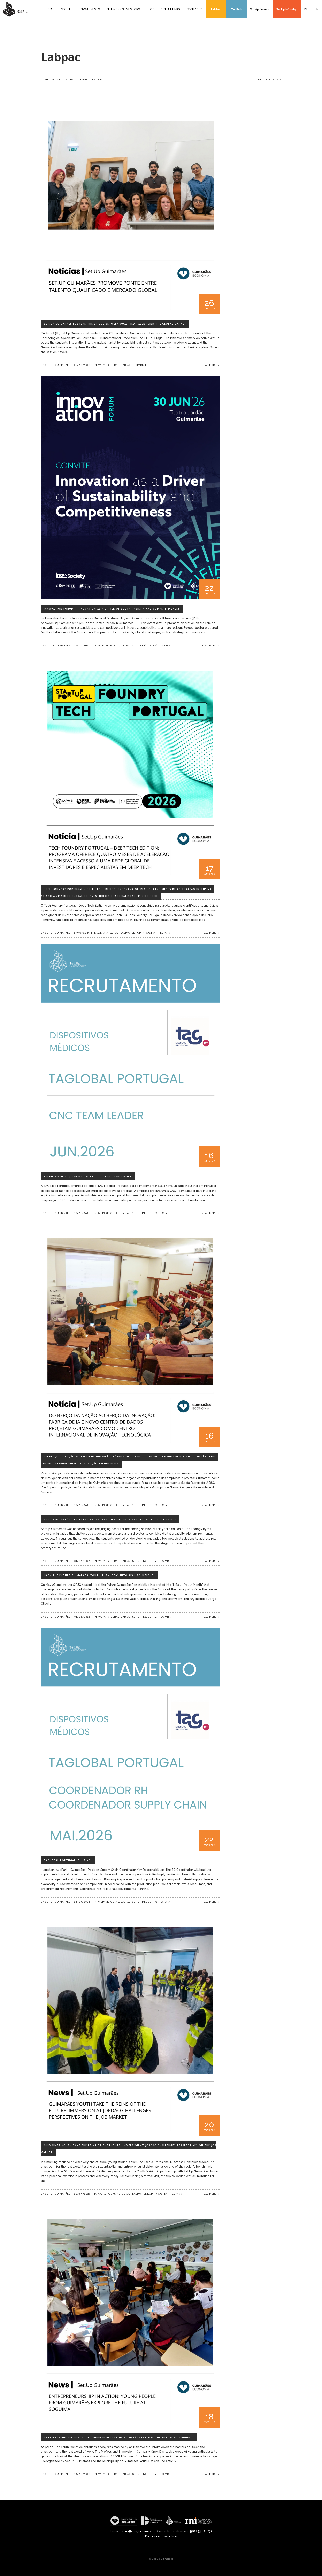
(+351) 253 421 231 (199, 2531)
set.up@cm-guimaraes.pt (137, 2531)
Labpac (126, 365)
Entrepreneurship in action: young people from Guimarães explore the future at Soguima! (119, 2437)
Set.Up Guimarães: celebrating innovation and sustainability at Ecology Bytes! (110, 1519)
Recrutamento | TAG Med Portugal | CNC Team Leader (88, 1176)
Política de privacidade (161, 2536)
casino (115, 2193)
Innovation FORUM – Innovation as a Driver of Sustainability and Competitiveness (112, 608)
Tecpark (138, 365)
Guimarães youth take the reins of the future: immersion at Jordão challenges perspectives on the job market (128, 2149)
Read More (209, 365)
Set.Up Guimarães (57, 365)
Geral (115, 365)
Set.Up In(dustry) (144, 645)
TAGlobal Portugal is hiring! (68, 1860)
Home (45, 79)
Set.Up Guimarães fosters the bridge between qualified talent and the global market (115, 323)
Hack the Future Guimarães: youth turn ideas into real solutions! (99, 1575)
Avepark (103, 365)
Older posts (268, 79)
